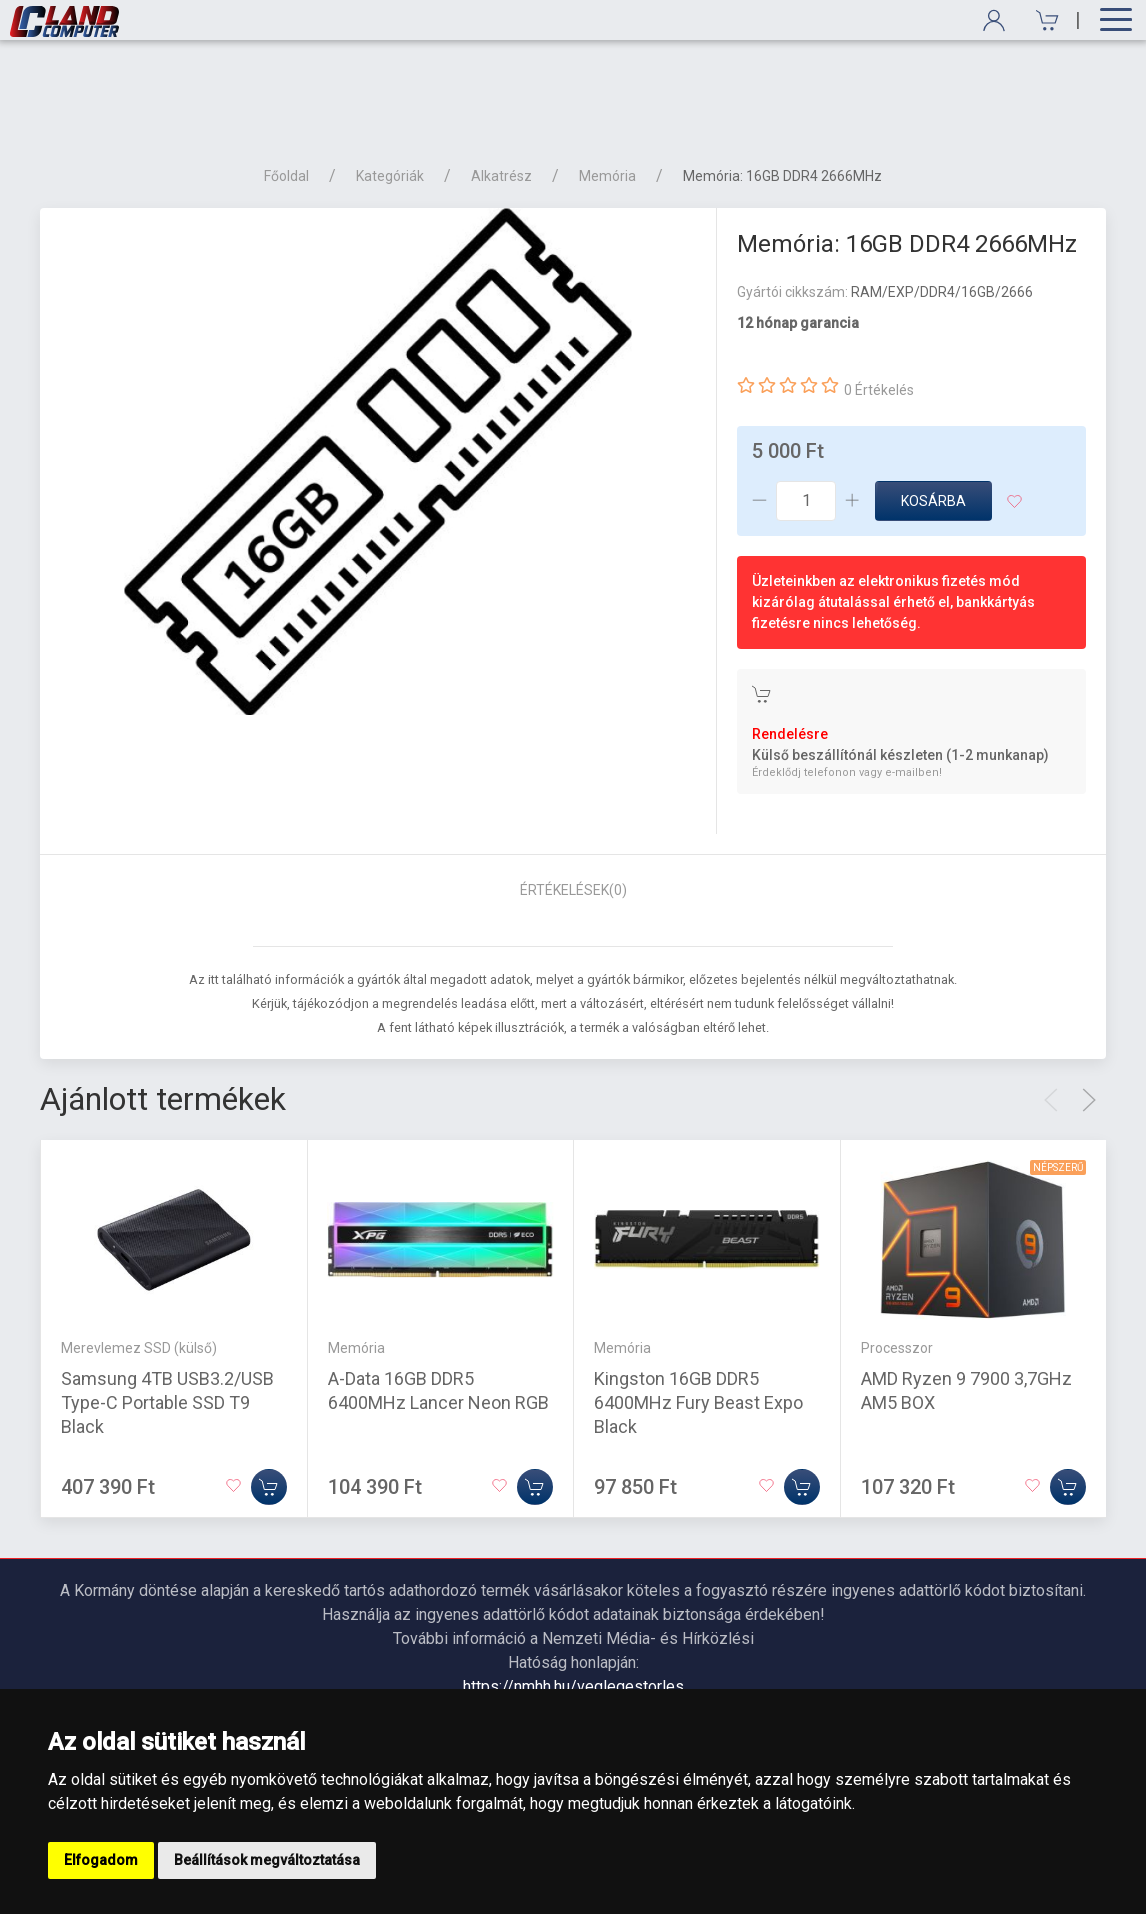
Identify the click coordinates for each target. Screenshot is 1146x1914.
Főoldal (286, 92)
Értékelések (573, 806)
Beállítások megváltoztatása (267, 1860)
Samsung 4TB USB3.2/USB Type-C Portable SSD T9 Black (167, 1318)
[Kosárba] (269, 1403)
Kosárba (933, 417)
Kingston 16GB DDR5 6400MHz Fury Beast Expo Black (698, 1318)
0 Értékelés (879, 306)
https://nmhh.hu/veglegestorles (573, 1602)
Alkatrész (501, 92)
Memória (607, 92)
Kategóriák (390, 92)
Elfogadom (101, 1860)
